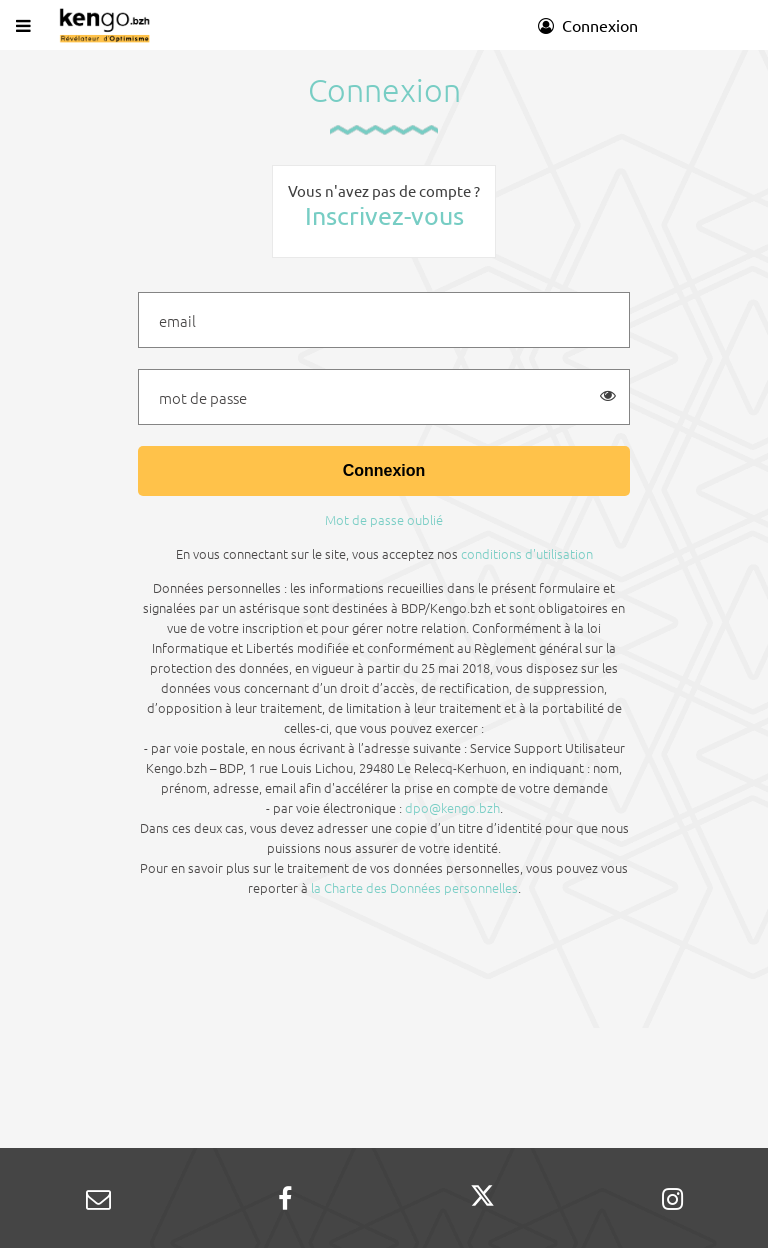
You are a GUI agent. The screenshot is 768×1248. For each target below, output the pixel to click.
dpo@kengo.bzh (452, 807)
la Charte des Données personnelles (414, 887)
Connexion (588, 25)
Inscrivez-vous (384, 215)
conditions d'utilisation (527, 553)
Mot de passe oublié (384, 519)
